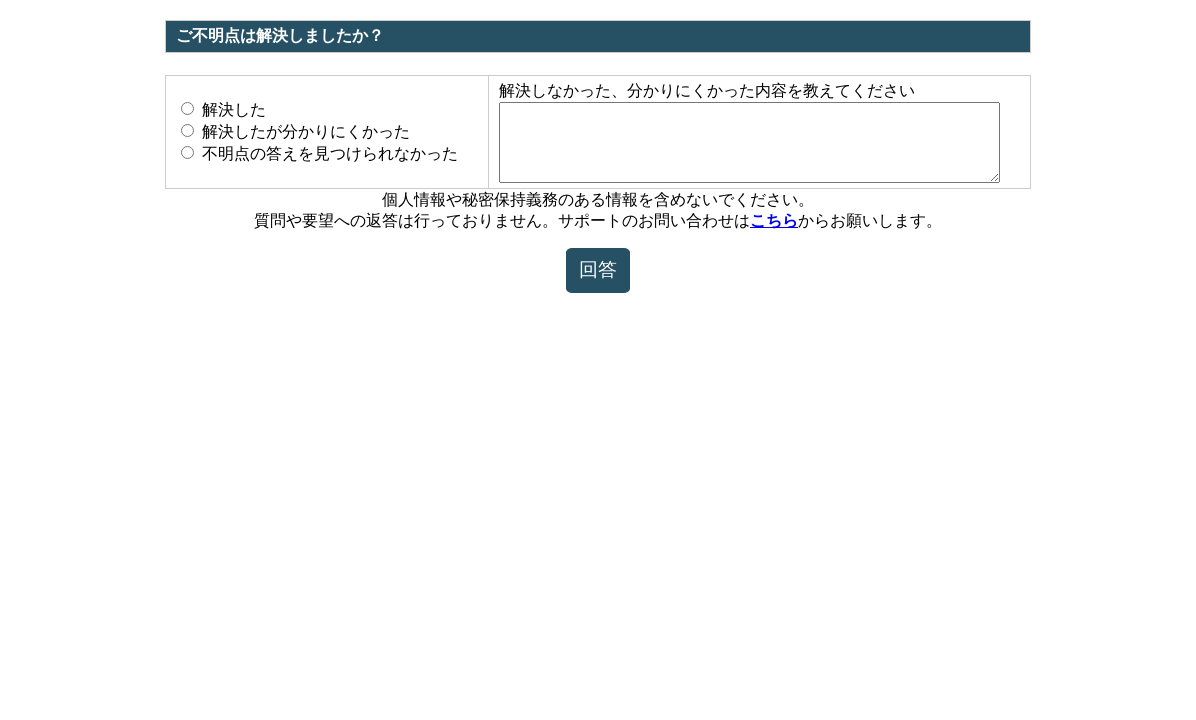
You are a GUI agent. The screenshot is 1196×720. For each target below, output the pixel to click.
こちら (774, 235)
